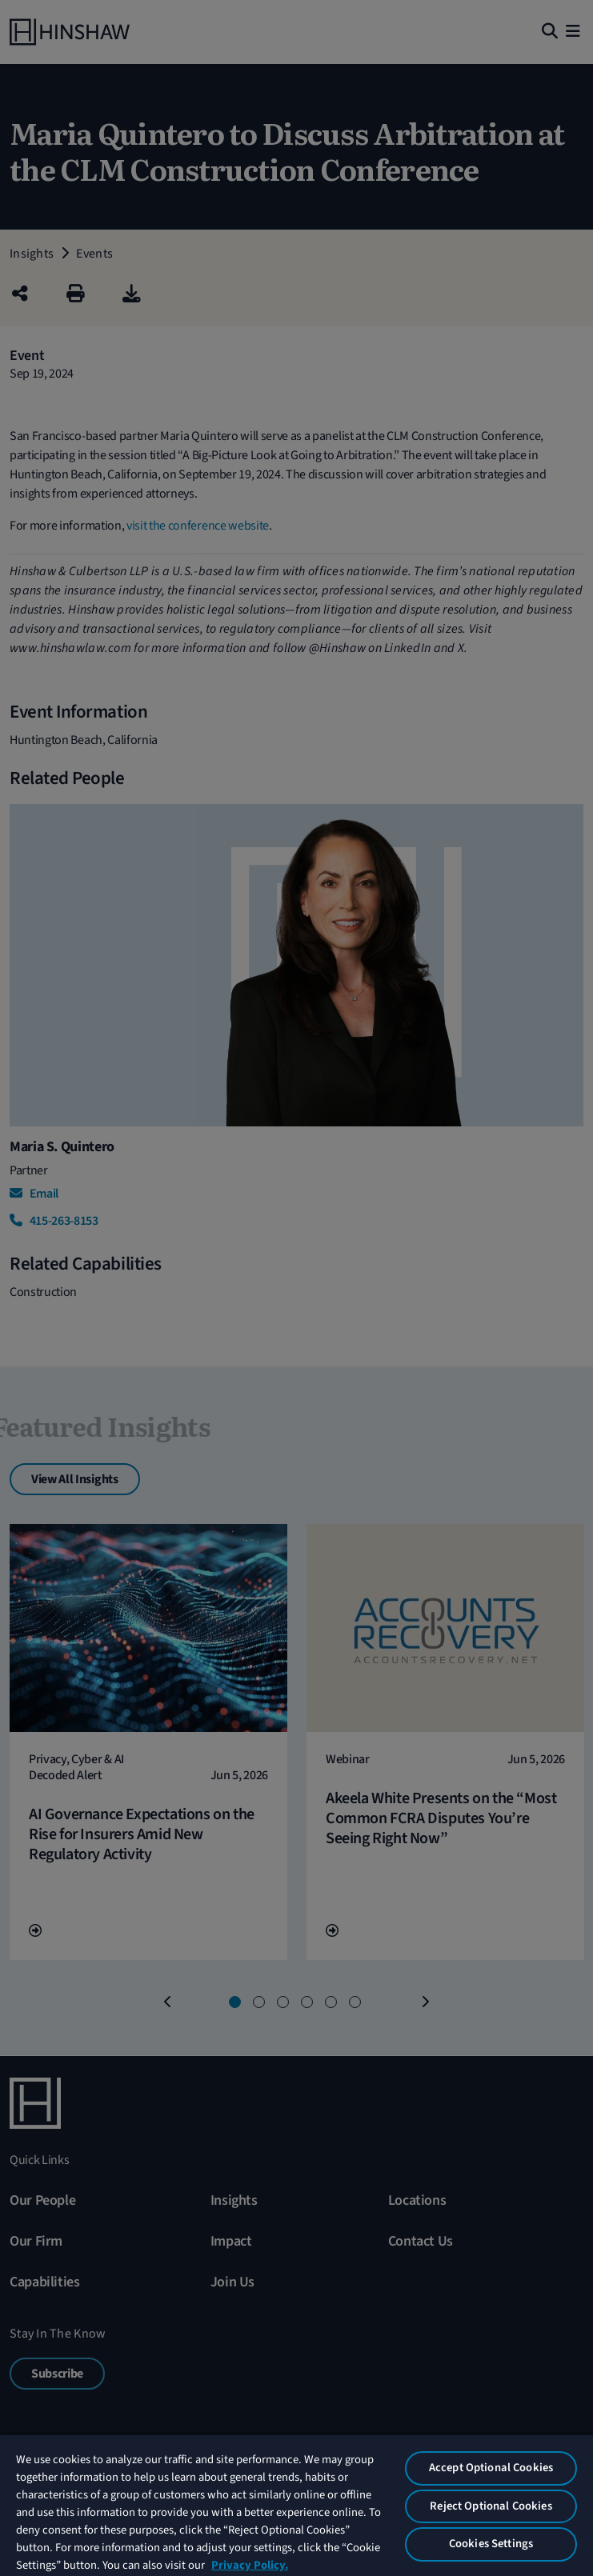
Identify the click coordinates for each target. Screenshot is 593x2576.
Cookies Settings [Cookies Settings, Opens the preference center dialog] (491, 2543)
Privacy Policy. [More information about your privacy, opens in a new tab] (249, 2565)
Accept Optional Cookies (491, 2467)
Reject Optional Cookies (490, 2506)
